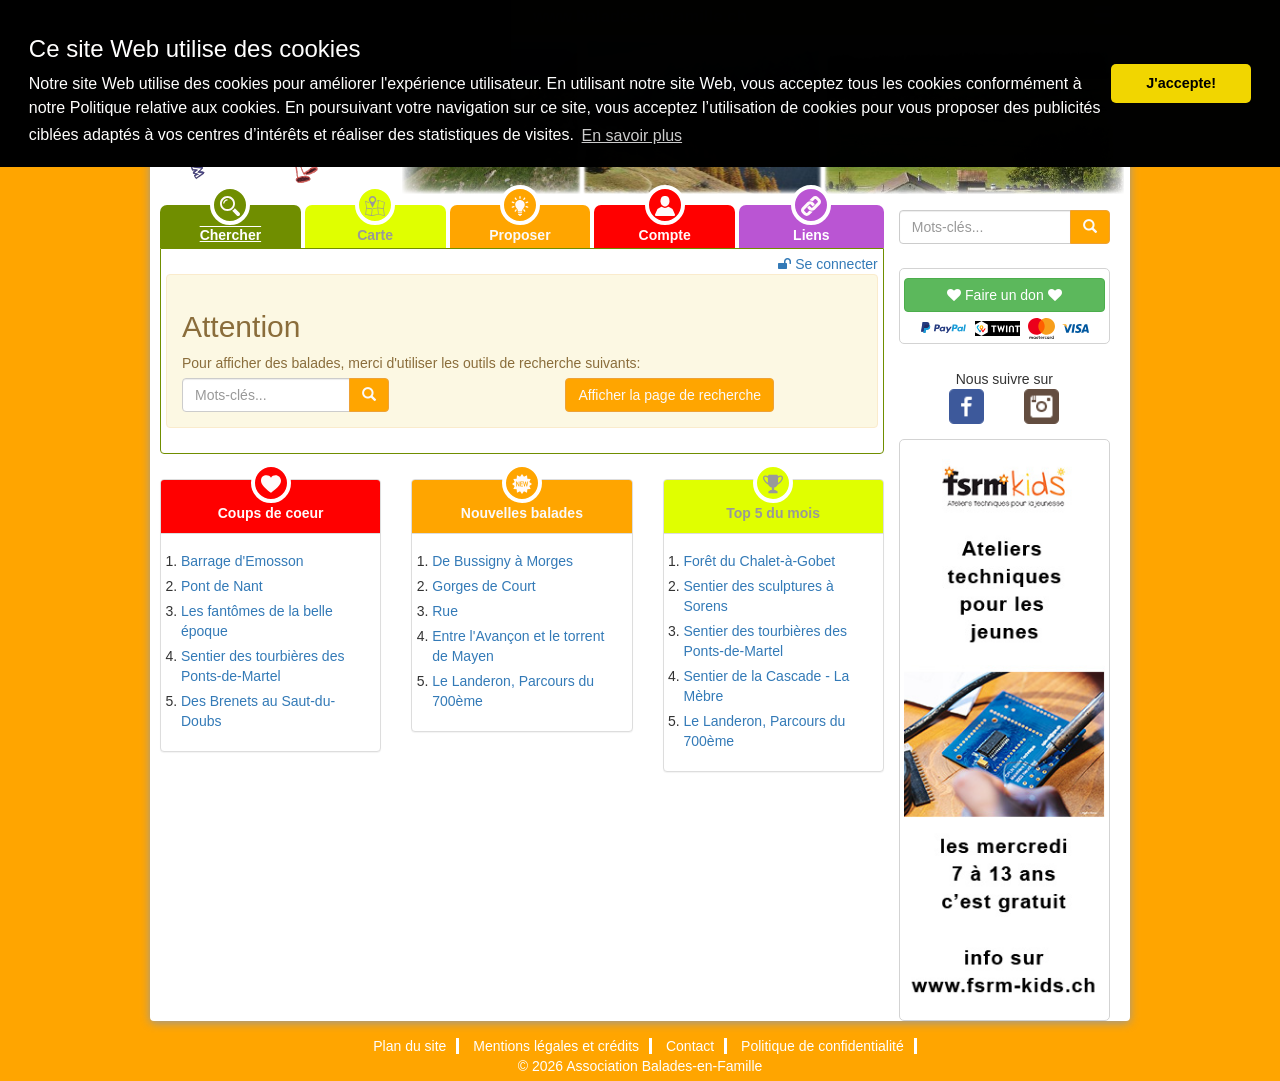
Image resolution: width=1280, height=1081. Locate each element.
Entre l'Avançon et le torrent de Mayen (518, 646)
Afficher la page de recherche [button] (669, 395)
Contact (690, 1046)
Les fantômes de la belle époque (257, 621)
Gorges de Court (484, 586)
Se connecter (827, 264)
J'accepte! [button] (1181, 83)
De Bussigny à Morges (502, 561)
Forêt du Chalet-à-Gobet (760, 561)
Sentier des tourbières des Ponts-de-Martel (262, 666)
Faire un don (1004, 295)
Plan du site (409, 1046)
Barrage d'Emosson (242, 561)
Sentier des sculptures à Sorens (759, 596)
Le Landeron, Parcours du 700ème (513, 691)
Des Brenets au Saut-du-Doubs (258, 711)
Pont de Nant (222, 586)
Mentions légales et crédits (556, 1046)
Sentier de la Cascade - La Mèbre (767, 686)
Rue (445, 611)
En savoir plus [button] (632, 135)
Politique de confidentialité (822, 1046)
